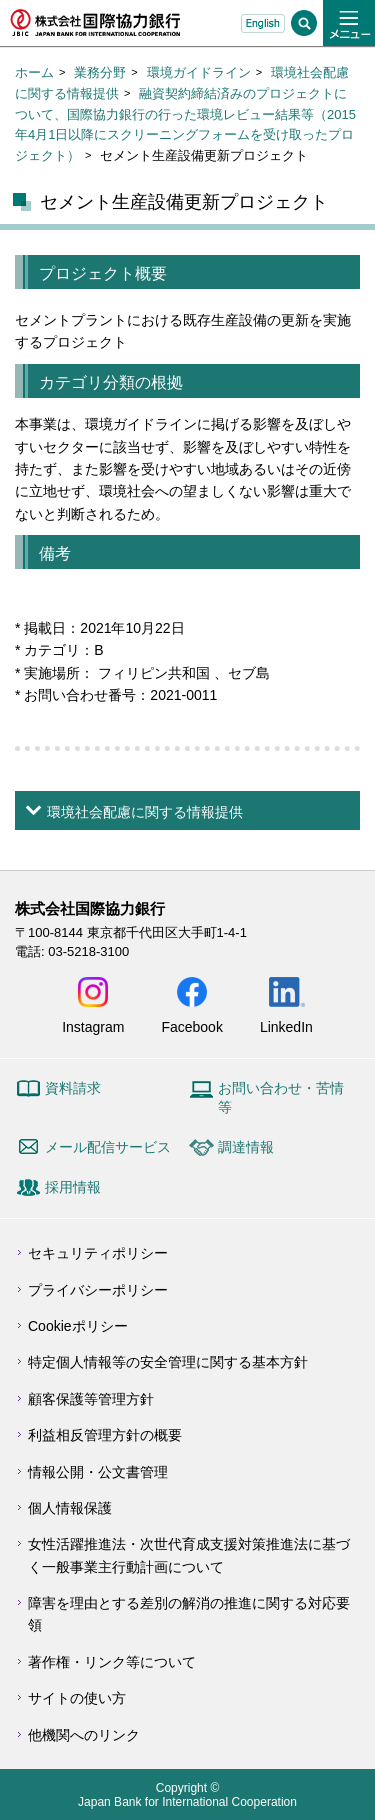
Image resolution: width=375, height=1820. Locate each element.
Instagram (93, 1026)
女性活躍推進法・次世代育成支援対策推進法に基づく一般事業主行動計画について (189, 1555)
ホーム (34, 72)
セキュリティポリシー (98, 1253)
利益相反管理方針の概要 (105, 1435)
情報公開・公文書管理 (98, 1472)
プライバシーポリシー (98, 1290)
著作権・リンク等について (112, 1662)
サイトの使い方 (77, 1698)
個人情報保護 (70, 1508)
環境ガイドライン (199, 72)
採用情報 (73, 1187)
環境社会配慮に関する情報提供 (145, 812)
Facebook (191, 1026)
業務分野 (100, 72)
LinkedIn (286, 1026)
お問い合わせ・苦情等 (281, 1098)
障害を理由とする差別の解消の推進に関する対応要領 (189, 1614)
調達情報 (246, 1147)
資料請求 (73, 1088)
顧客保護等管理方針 (91, 1399)
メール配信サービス (108, 1147)
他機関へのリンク (84, 1735)
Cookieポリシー (78, 1326)
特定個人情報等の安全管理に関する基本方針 (168, 1362)
